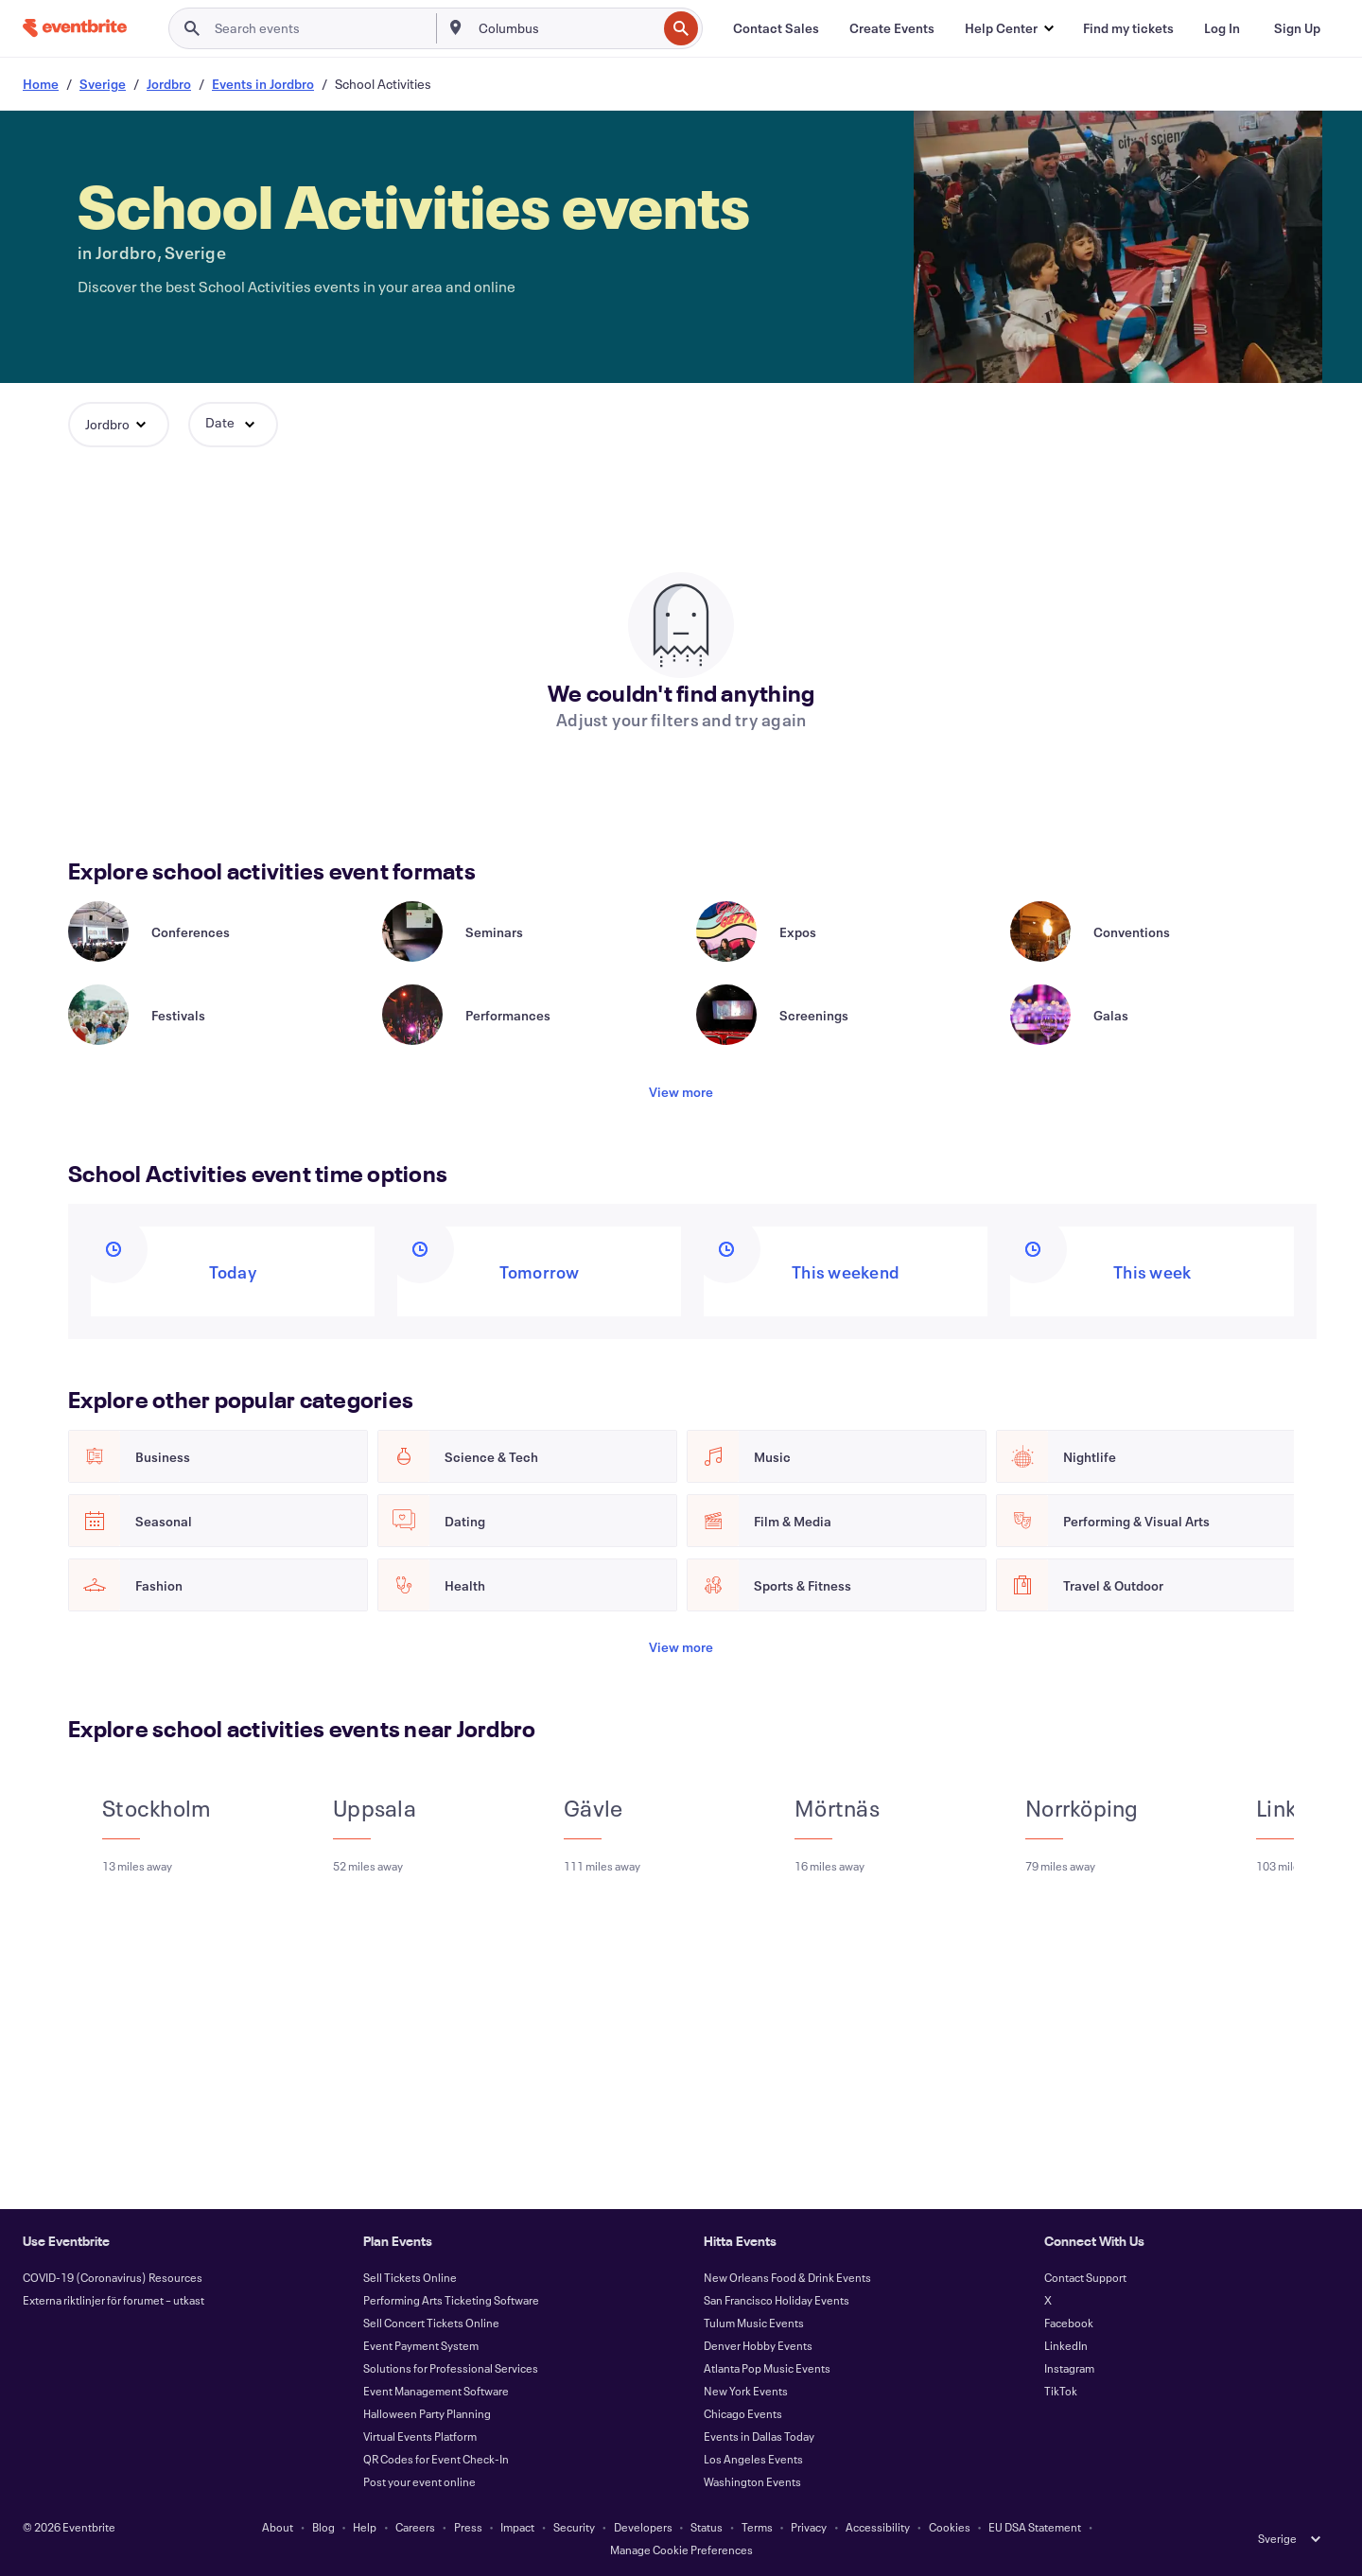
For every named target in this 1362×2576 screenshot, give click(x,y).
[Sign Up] (1297, 28)
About (277, 2526)
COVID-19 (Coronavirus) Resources (112, 2277)
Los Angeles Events (753, 2458)
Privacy (809, 2526)
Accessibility (878, 2526)
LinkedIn (1066, 2345)
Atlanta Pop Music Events (767, 2368)
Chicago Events (743, 2413)
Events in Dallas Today (759, 2436)
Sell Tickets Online (410, 2277)
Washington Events (752, 2481)
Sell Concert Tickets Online (431, 2322)
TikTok (1060, 2390)
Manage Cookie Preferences (681, 2549)
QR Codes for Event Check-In (436, 2458)
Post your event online (419, 2481)
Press (468, 2526)
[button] (1009, 28)
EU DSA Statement (1034, 2526)
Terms (757, 2526)
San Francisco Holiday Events (776, 2299)
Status (706, 2526)
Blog (323, 2526)
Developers (643, 2526)
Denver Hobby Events (758, 2345)
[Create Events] (892, 28)
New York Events (746, 2390)
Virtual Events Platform (420, 2436)
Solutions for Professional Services (450, 2368)
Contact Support (1085, 2277)
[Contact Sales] (776, 28)
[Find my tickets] (1128, 28)
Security (574, 2526)
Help (364, 2526)
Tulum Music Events (754, 2322)
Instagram (1069, 2368)
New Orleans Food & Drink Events (787, 2277)
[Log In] (1222, 28)
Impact (517, 2526)
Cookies (949, 2526)
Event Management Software (436, 2390)
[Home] (75, 28)
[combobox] (566, 28)
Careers (415, 2526)
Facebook (1068, 2322)
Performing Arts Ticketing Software (451, 2299)
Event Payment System (421, 2345)
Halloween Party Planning (427, 2413)
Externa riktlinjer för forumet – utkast (113, 2299)
